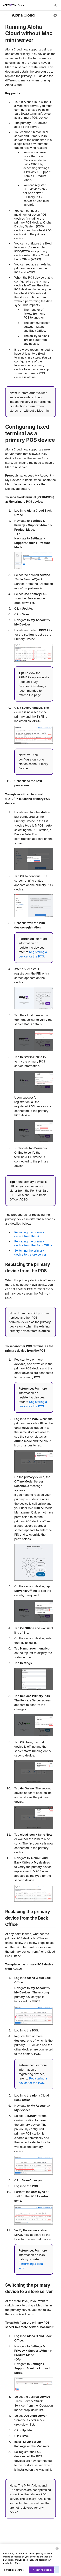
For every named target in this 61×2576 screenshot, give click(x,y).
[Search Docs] (55, 5)
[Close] (57, 2548)
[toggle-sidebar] (6, 15)
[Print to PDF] (55, 15)
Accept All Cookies (43, 2569)
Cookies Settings (15, 2569)
